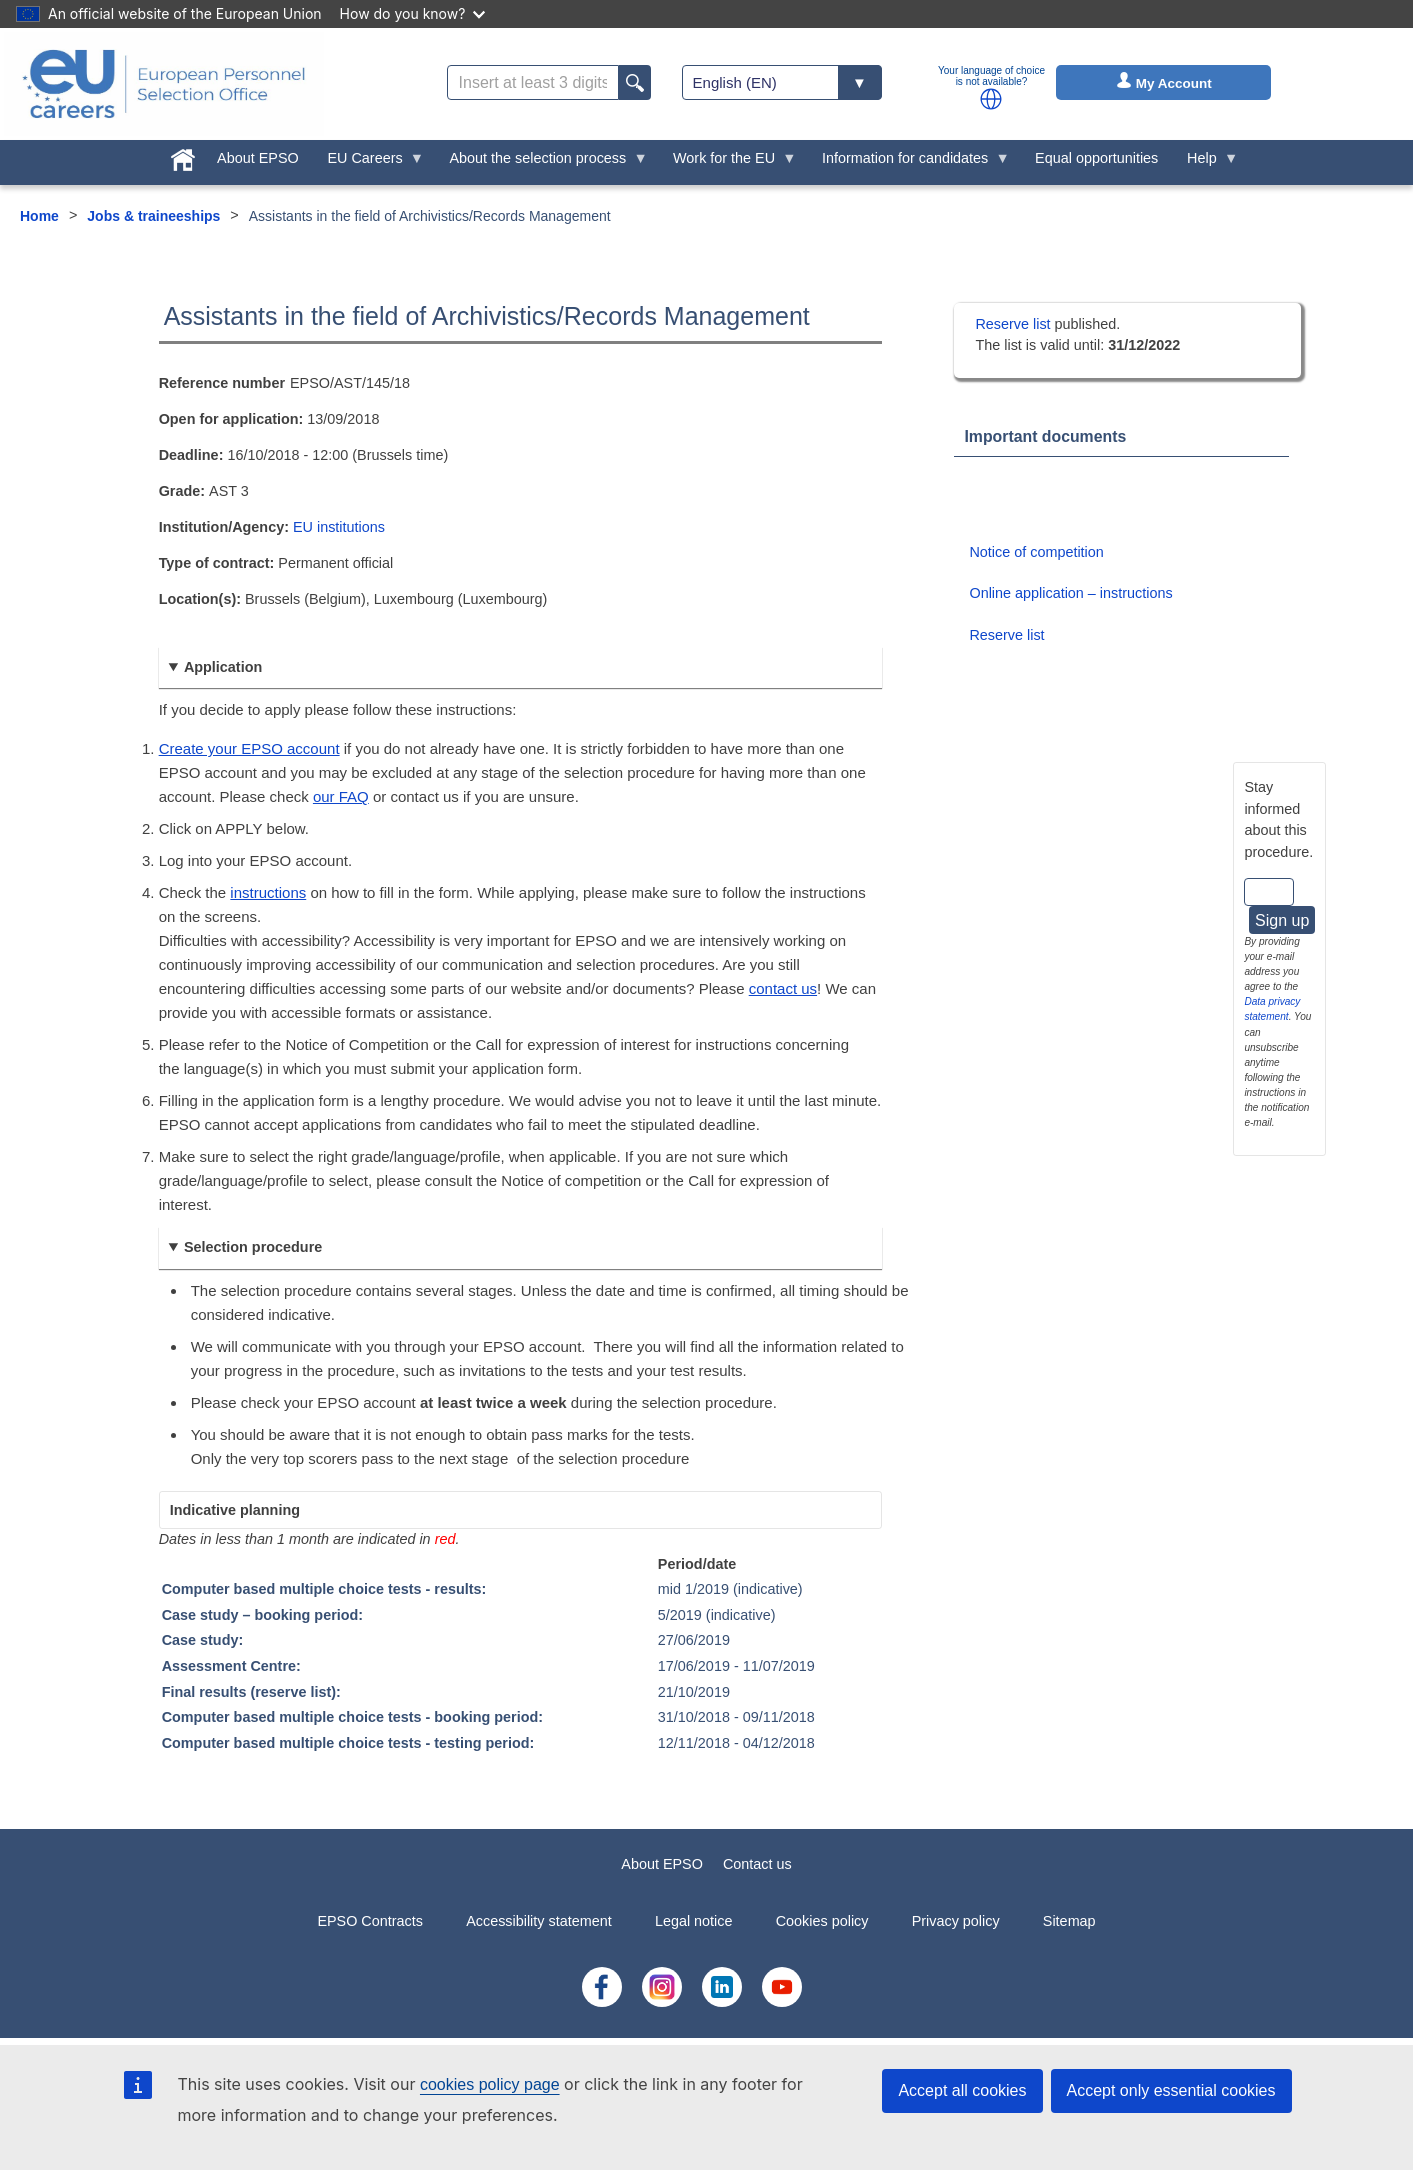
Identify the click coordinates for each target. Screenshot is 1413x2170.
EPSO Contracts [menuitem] (370, 1921)
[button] (991, 99)
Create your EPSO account (249, 748)
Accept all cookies (962, 2090)
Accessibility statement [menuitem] (539, 1921)
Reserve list (1014, 324)
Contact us (757, 1864)
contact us (783, 988)
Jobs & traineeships (153, 216)
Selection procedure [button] (253, 1247)
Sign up (1282, 920)
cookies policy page (490, 2084)
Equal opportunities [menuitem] (1096, 158)
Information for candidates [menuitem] (909, 163)
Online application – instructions (1070, 593)
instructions (268, 892)
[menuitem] (183, 156)
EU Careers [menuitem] (368, 163)
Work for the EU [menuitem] (728, 163)
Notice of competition (1036, 552)
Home (39, 216)
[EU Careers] (164, 84)
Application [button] (223, 667)
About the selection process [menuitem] (541, 163)
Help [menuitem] (1206, 163)
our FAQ (341, 796)
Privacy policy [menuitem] (956, 1921)
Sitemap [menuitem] (1069, 1921)
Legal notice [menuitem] (694, 1921)
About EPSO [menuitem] (258, 158)
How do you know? (413, 13)
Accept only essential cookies (1171, 2090)
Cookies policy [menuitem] (822, 1921)
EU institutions (339, 527)
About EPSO (662, 1864)
